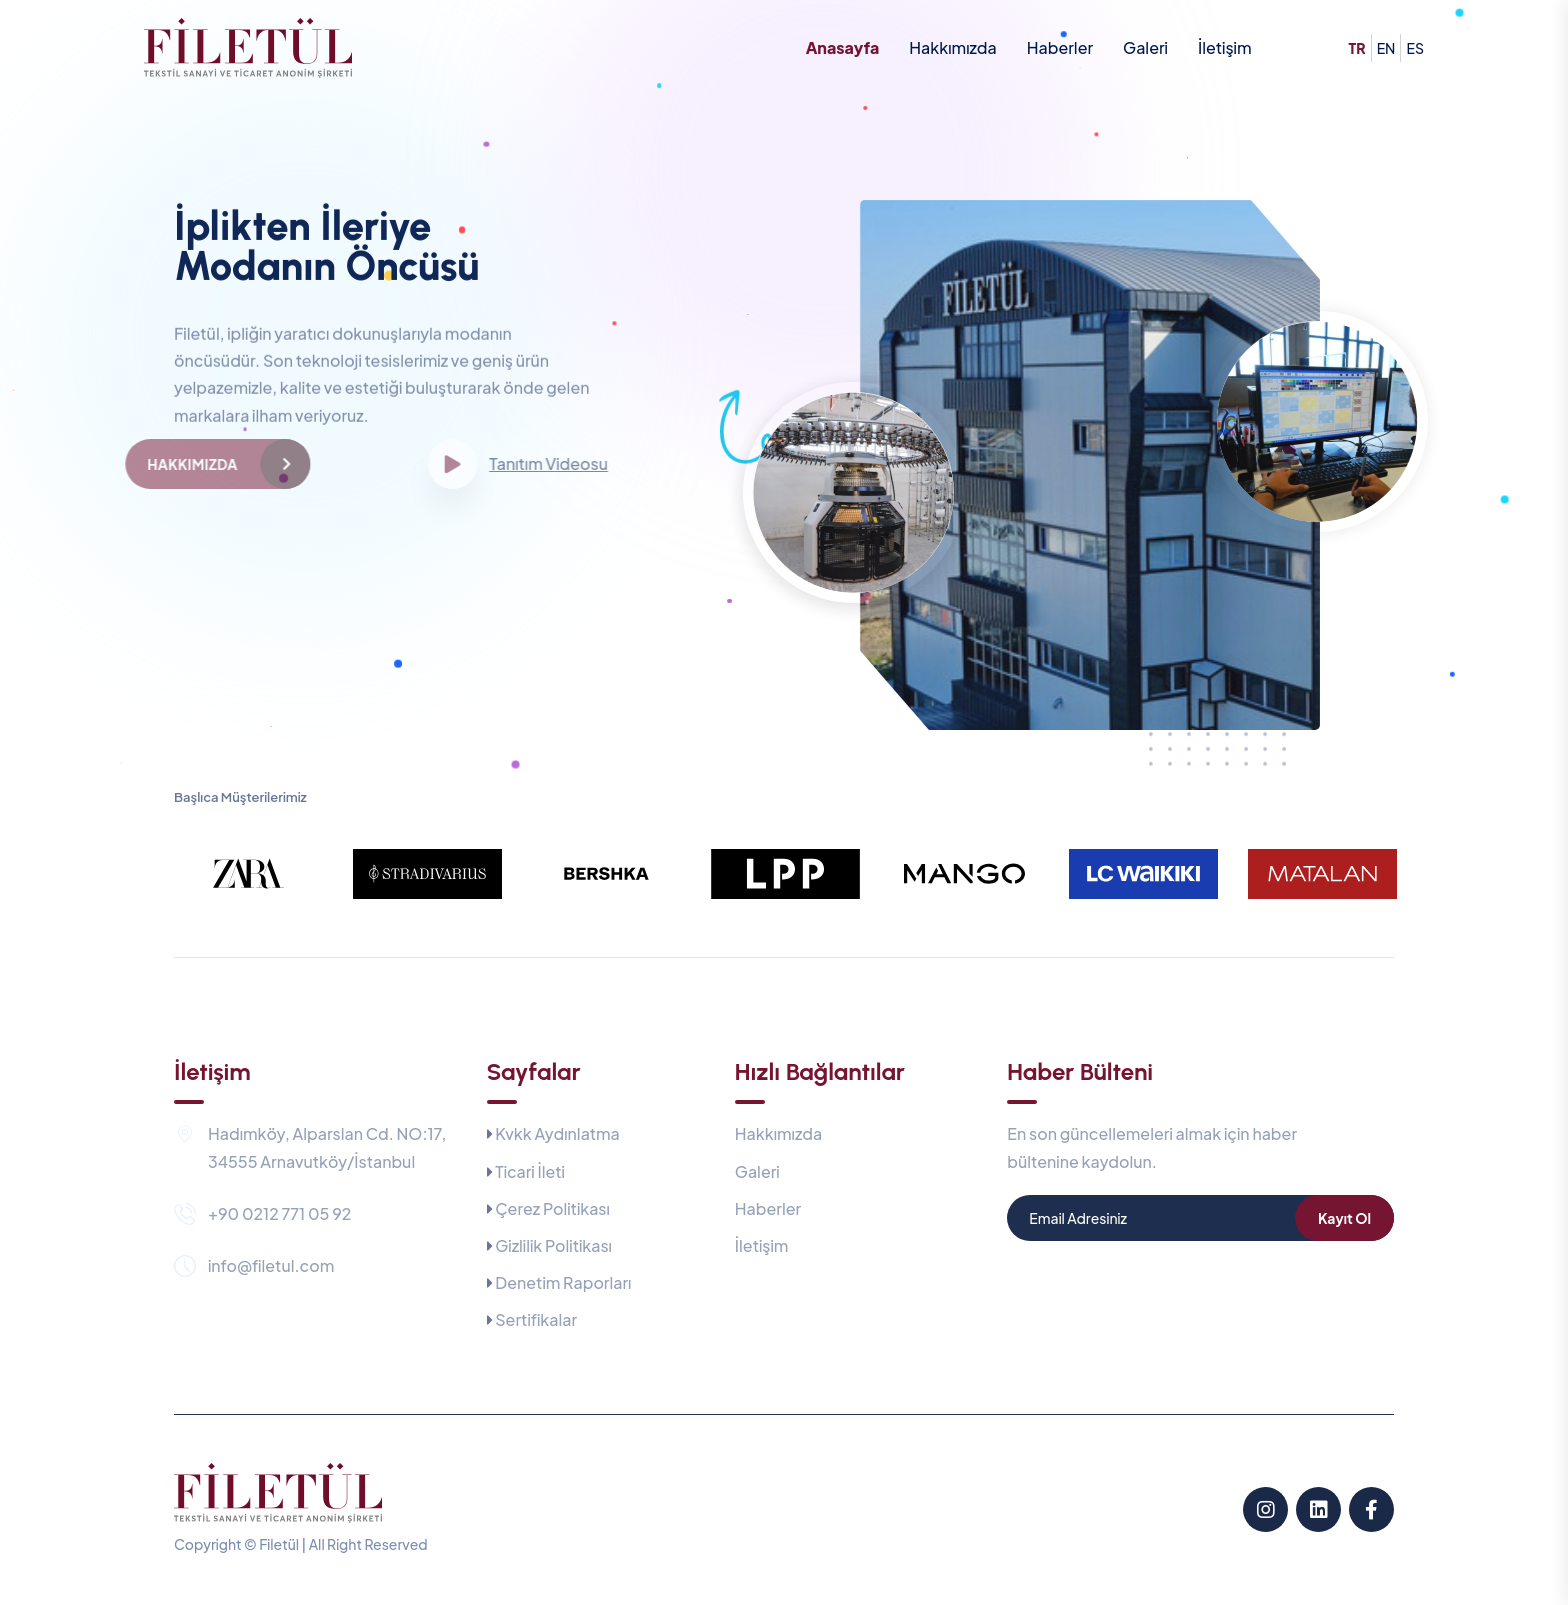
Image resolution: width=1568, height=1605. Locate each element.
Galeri (1145, 47)
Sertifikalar (536, 1319)
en (1386, 48)
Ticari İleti (530, 1171)
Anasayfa (843, 47)
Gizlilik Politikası (553, 1245)
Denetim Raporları (563, 1282)
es (1415, 48)
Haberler (1060, 47)
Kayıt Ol (1344, 1218)
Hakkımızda (952, 47)
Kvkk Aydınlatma (557, 1133)
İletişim (1225, 47)
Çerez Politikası (552, 1208)
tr (1357, 48)
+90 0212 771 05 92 (279, 1213)
